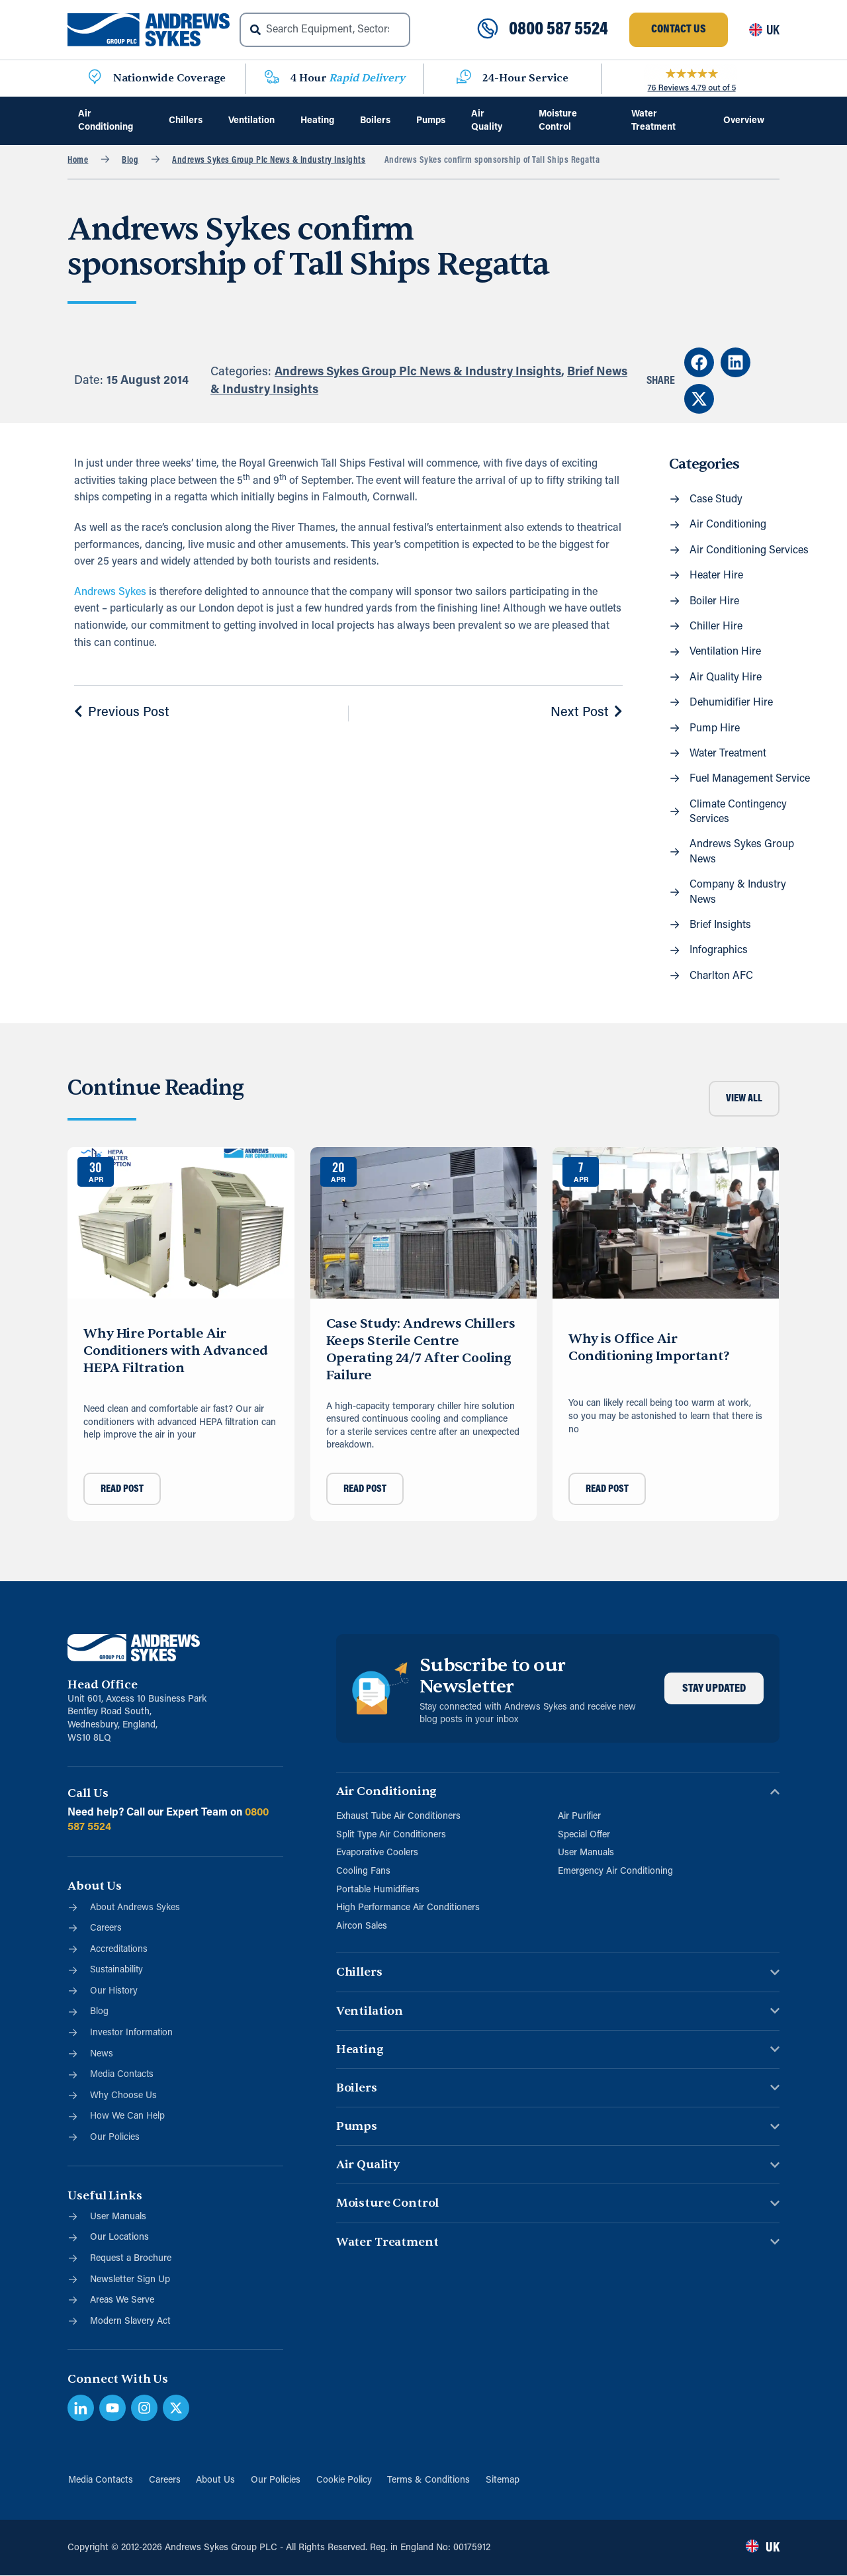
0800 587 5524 (558, 30)
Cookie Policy (344, 2480)
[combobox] (325, 30)
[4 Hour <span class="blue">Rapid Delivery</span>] (272, 78)
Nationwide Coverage (169, 78)
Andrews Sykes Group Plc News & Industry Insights (268, 160)
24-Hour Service (525, 78)
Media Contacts (99, 2480)
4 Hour (347, 78)
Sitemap (503, 2480)
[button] (699, 362)
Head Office (102, 1684)
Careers (164, 2480)
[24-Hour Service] (464, 78)
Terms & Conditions (429, 2480)
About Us (215, 2480)
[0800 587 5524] (487, 30)
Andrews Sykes (110, 592)
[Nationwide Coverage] (95, 78)
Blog (130, 160)
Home (77, 160)
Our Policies (275, 2480)
